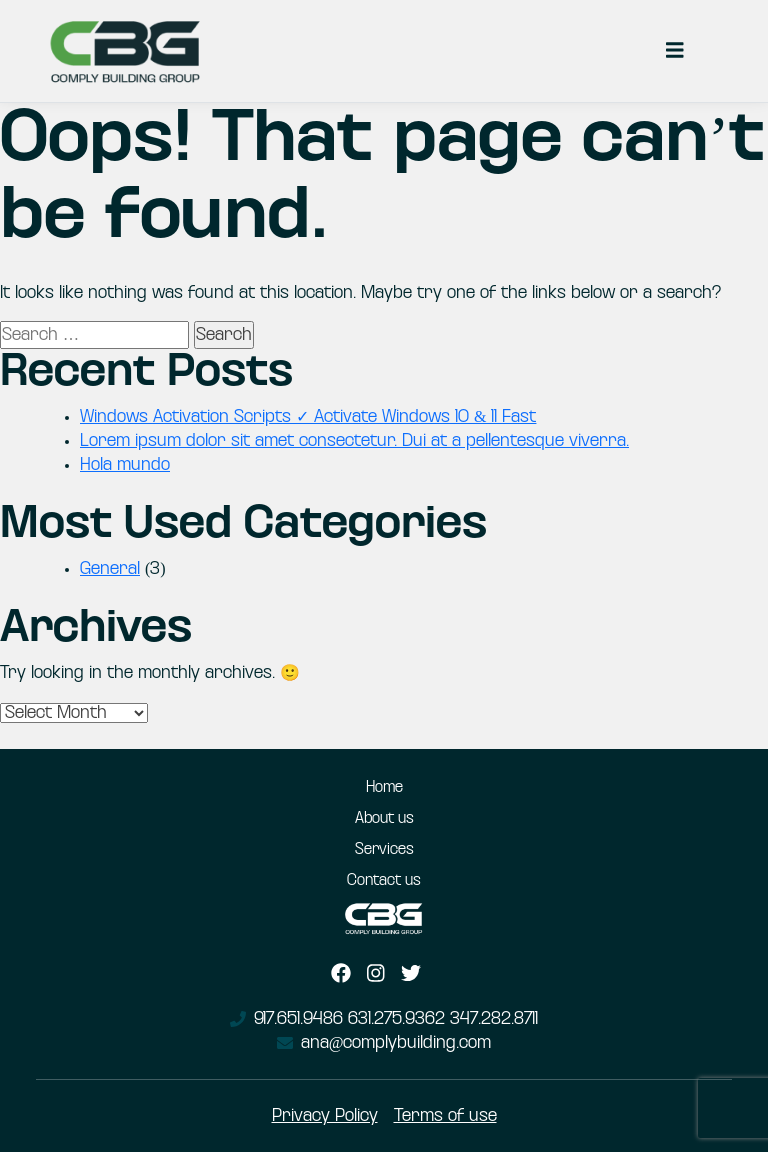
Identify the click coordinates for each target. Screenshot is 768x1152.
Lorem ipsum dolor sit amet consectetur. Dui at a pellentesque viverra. (354, 441)
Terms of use (445, 1116)
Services (384, 850)
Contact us (384, 881)
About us (384, 819)
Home (384, 788)
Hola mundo (125, 465)
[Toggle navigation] (675, 51)
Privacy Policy (325, 1116)
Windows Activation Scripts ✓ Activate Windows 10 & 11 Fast (308, 417)
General (110, 569)
